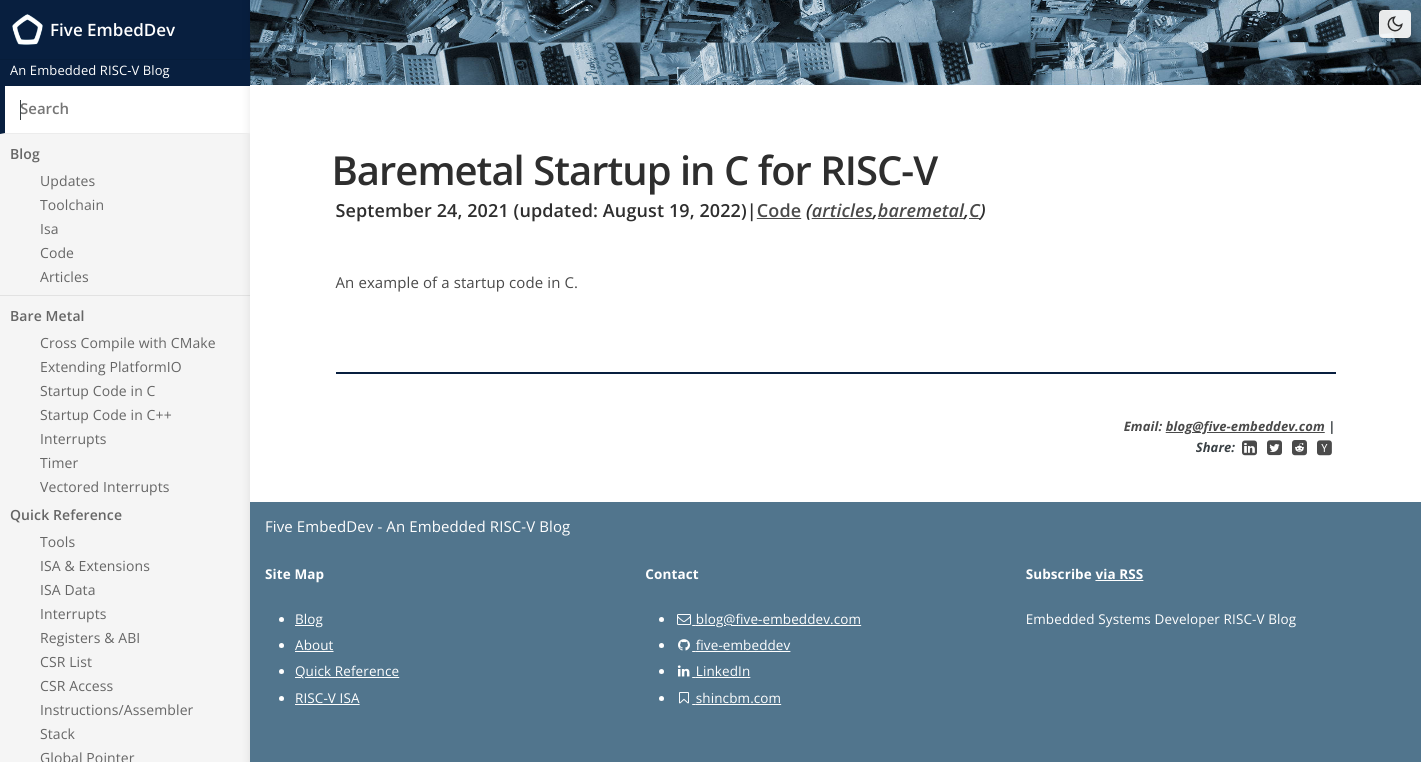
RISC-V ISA (327, 698)
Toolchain (72, 205)
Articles (64, 277)
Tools (57, 542)
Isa (49, 229)
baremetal (921, 211)
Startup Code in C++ (106, 415)
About (314, 645)
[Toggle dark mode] (1395, 24)
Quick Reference (66, 515)
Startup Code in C (98, 391)
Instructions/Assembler (116, 710)
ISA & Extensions (95, 566)
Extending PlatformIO (111, 367)
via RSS (1119, 574)
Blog (25, 154)
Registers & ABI (90, 638)
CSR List (66, 662)
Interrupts (73, 439)
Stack (57, 734)
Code (57, 253)
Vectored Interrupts (105, 487)
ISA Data (68, 590)
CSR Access (76, 686)
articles (842, 211)
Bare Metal (47, 316)
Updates (67, 181)
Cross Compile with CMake (128, 343)
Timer (59, 463)
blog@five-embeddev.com (1245, 426)
